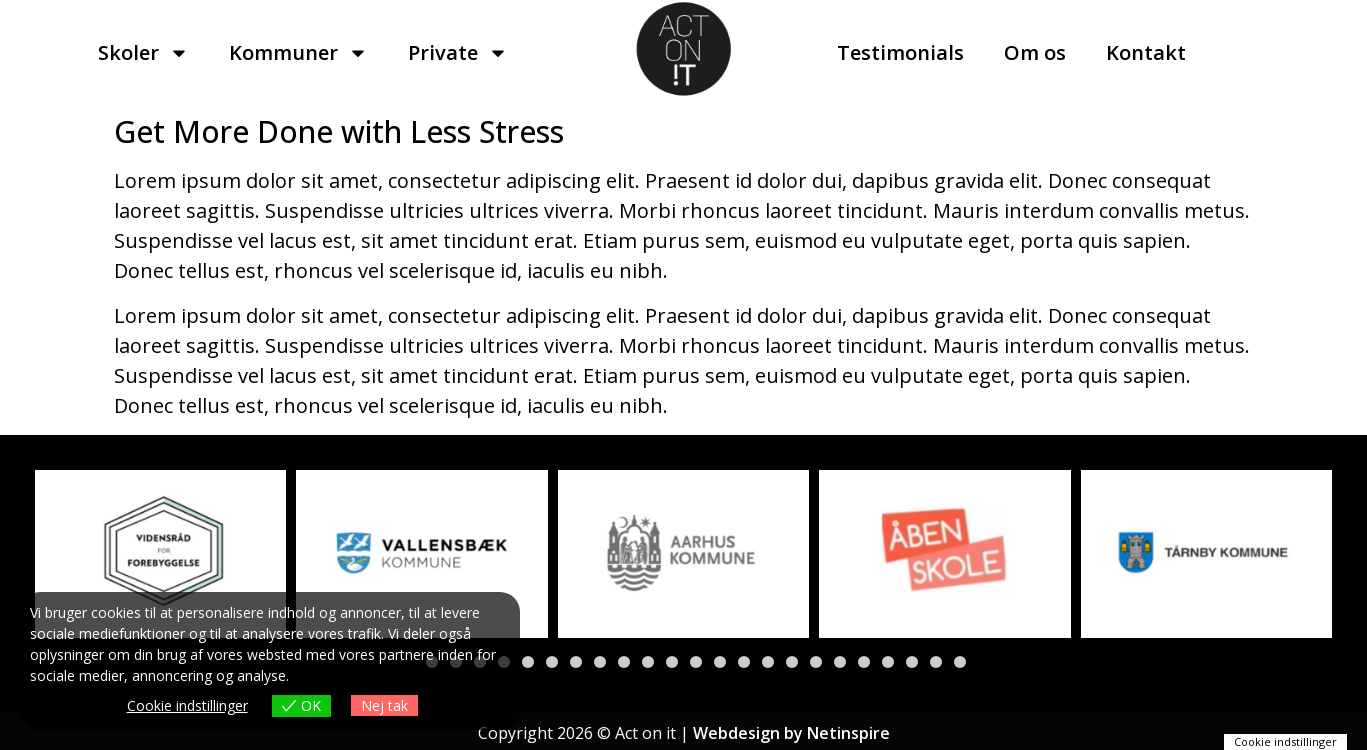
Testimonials (900, 52)
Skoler (143, 53)
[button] (528, 662)
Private (458, 53)
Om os (1035, 52)
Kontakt (1146, 52)
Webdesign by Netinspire (791, 733)
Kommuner (298, 53)
